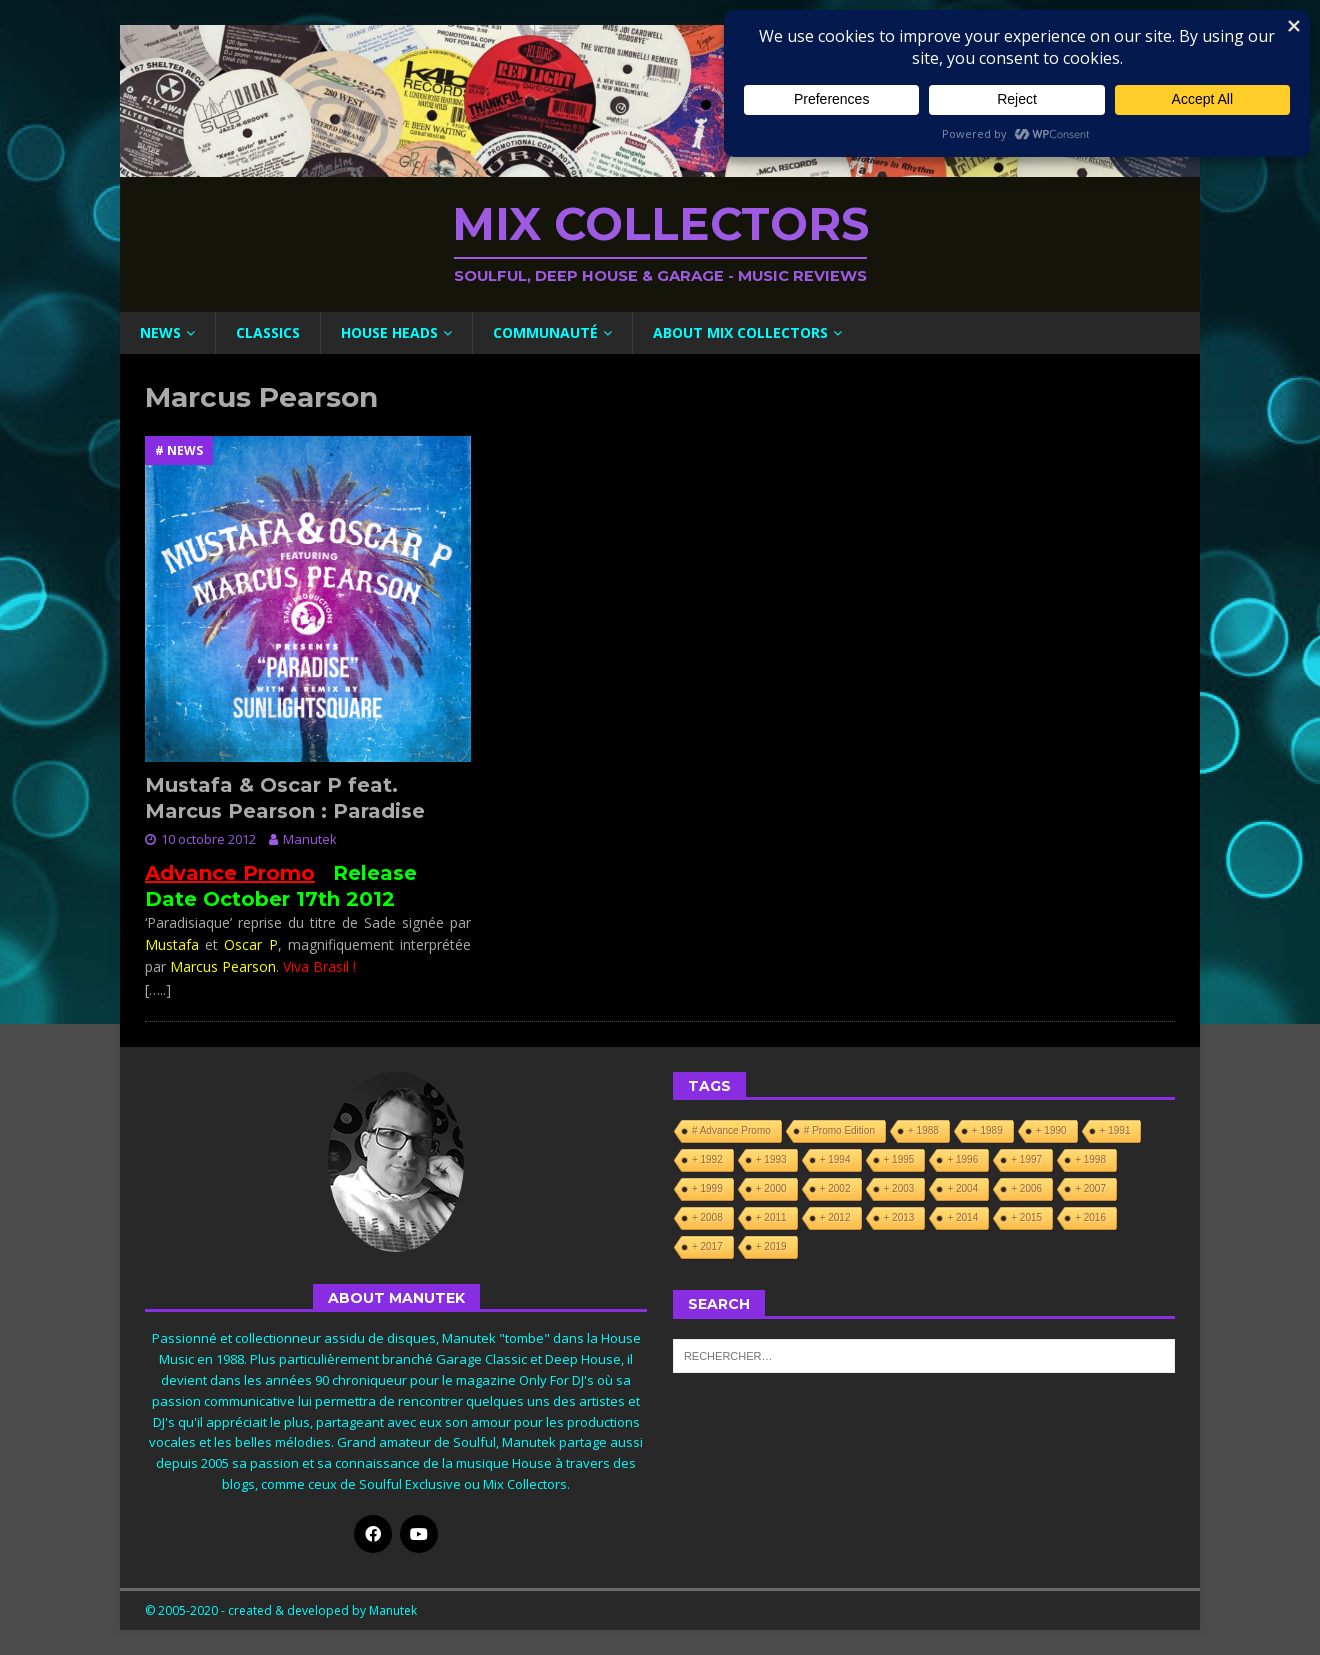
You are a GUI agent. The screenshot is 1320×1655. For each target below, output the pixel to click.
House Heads (389, 332)
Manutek (310, 839)
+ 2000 (771, 1188)
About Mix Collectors (740, 332)
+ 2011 (771, 1217)
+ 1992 (707, 1159)
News (160, 332)
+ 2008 (707, 1217)
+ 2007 (1090, 1188)
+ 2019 (771, 1246)
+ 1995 (899, 1159)
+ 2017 (707, 1246)
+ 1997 (1026, 1159)
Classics (268, 332)
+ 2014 (962, 1217)
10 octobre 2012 (208, 839)
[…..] (158, 989)
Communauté (545, 332)
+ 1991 (1115, 1130)
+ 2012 (835, 1217)
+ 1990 (1051, 1130)
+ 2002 (835, 1188)
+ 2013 (899, 1217)
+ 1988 (923, 1130)
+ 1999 (707, 1188)
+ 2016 (1090, 1217)
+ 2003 (899, 1188)
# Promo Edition (839, 1130)
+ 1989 (987, 1130)
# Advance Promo (731, 1130)
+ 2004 (962, 1188)
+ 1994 (835, 1159)
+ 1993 (771, 1159)
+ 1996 (962, 1159)
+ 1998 (1090, 1159)
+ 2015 (1026, 1217)
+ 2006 (1026, 1188)
